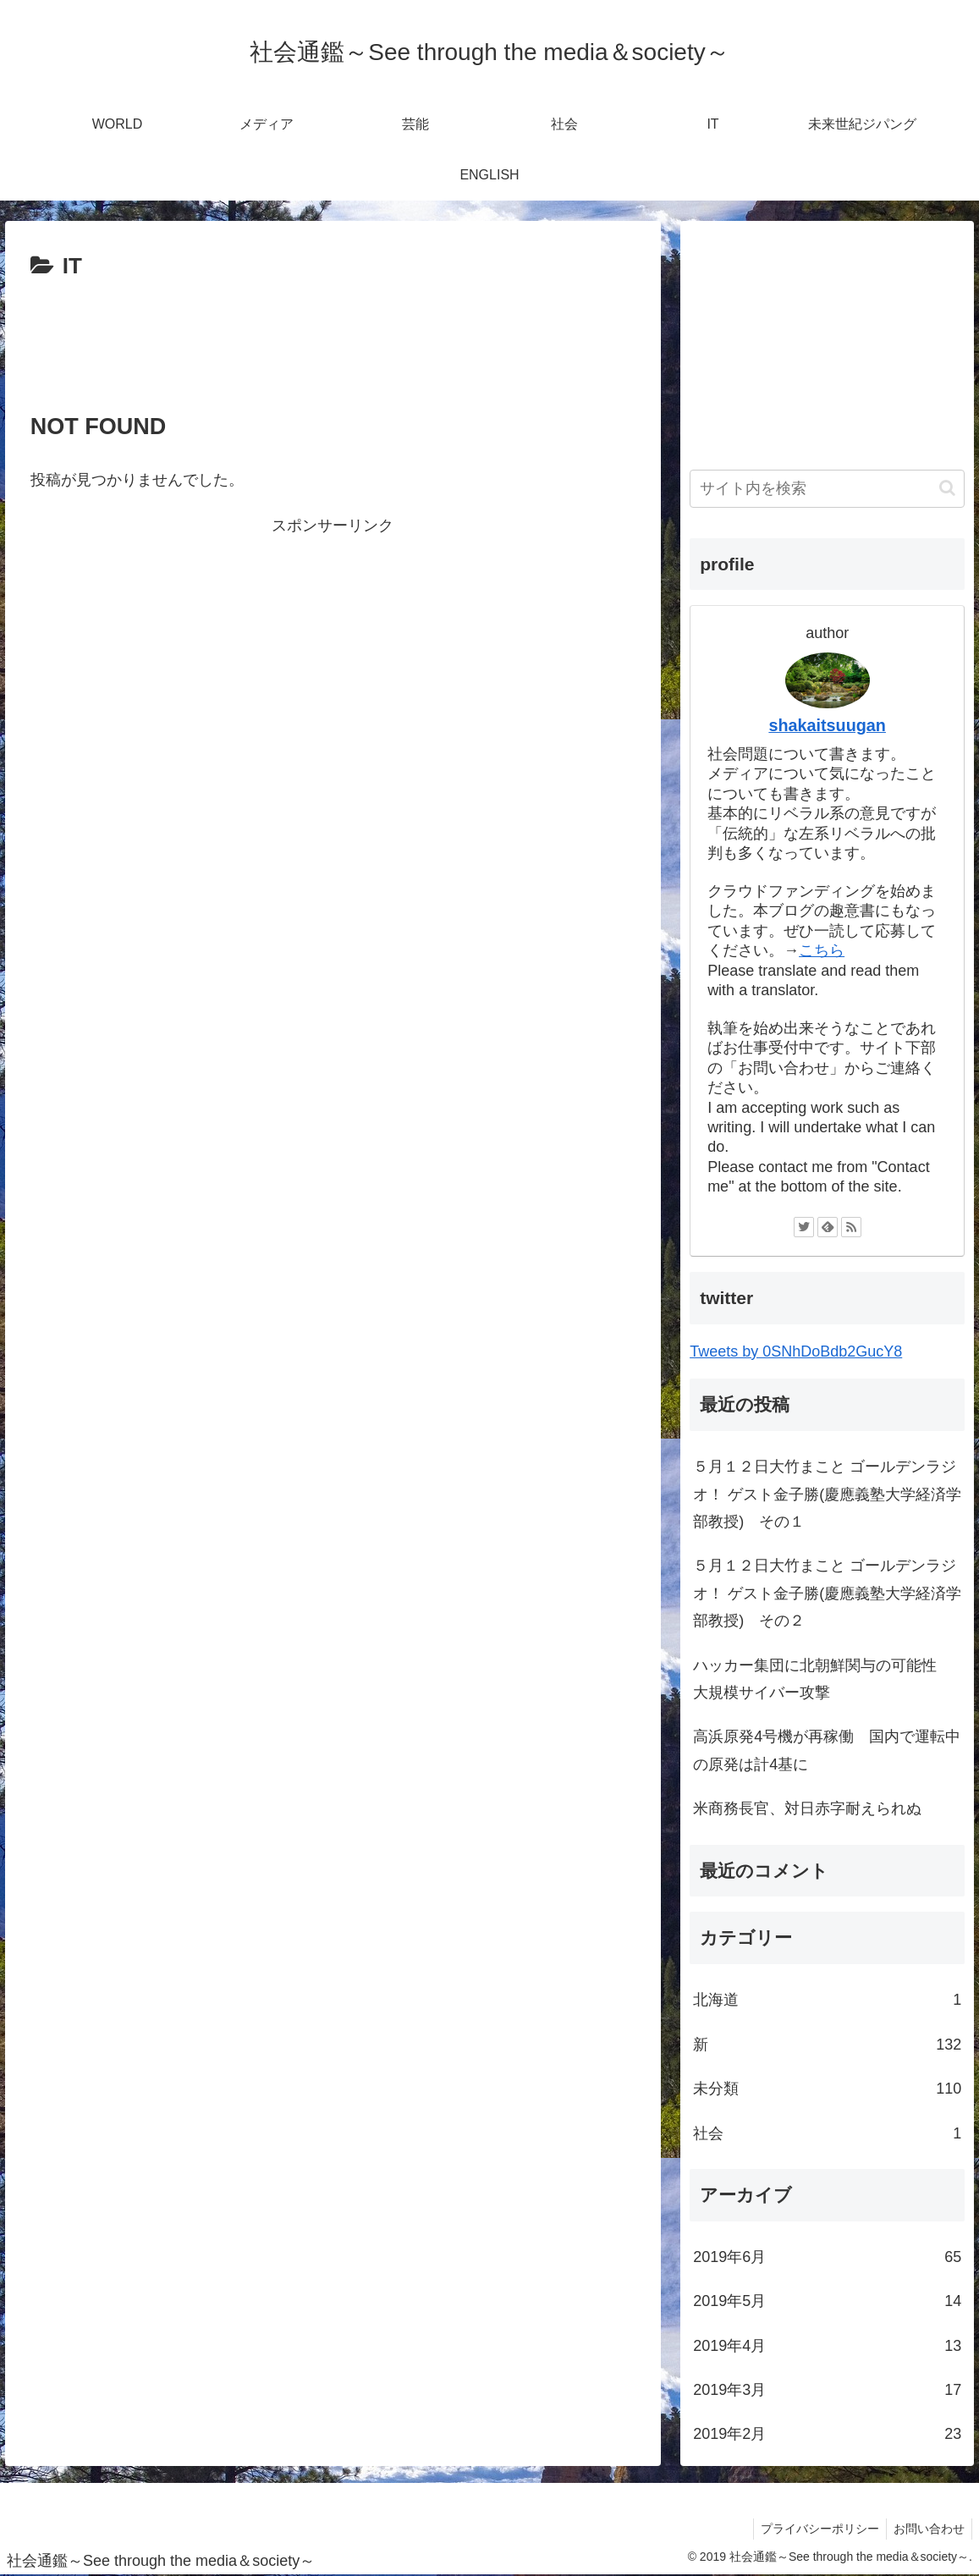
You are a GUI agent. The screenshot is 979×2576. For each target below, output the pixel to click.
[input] (827, 489)
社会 (827, 2133)
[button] (947, 488)
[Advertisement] (332, 336)
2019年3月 (827, 2389)
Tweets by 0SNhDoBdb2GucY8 (796, 1351)
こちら (821, 950)
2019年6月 (827, 2257)
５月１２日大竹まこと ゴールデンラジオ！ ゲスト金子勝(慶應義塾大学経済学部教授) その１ (827, 1494)
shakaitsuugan (827, 725)
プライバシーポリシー (815, 2528)
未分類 (827, 2088)
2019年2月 (827, 2433)
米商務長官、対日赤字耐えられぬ (807, 1808)
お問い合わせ (927, 2528)
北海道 (827, 1999)
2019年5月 (827, 2301)
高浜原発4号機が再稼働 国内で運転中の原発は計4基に (826, 1750)
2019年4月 (827, 2345)
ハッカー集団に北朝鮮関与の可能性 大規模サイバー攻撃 (822, 1679)
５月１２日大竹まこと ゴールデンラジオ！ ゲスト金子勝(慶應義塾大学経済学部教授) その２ (827, 1593)
